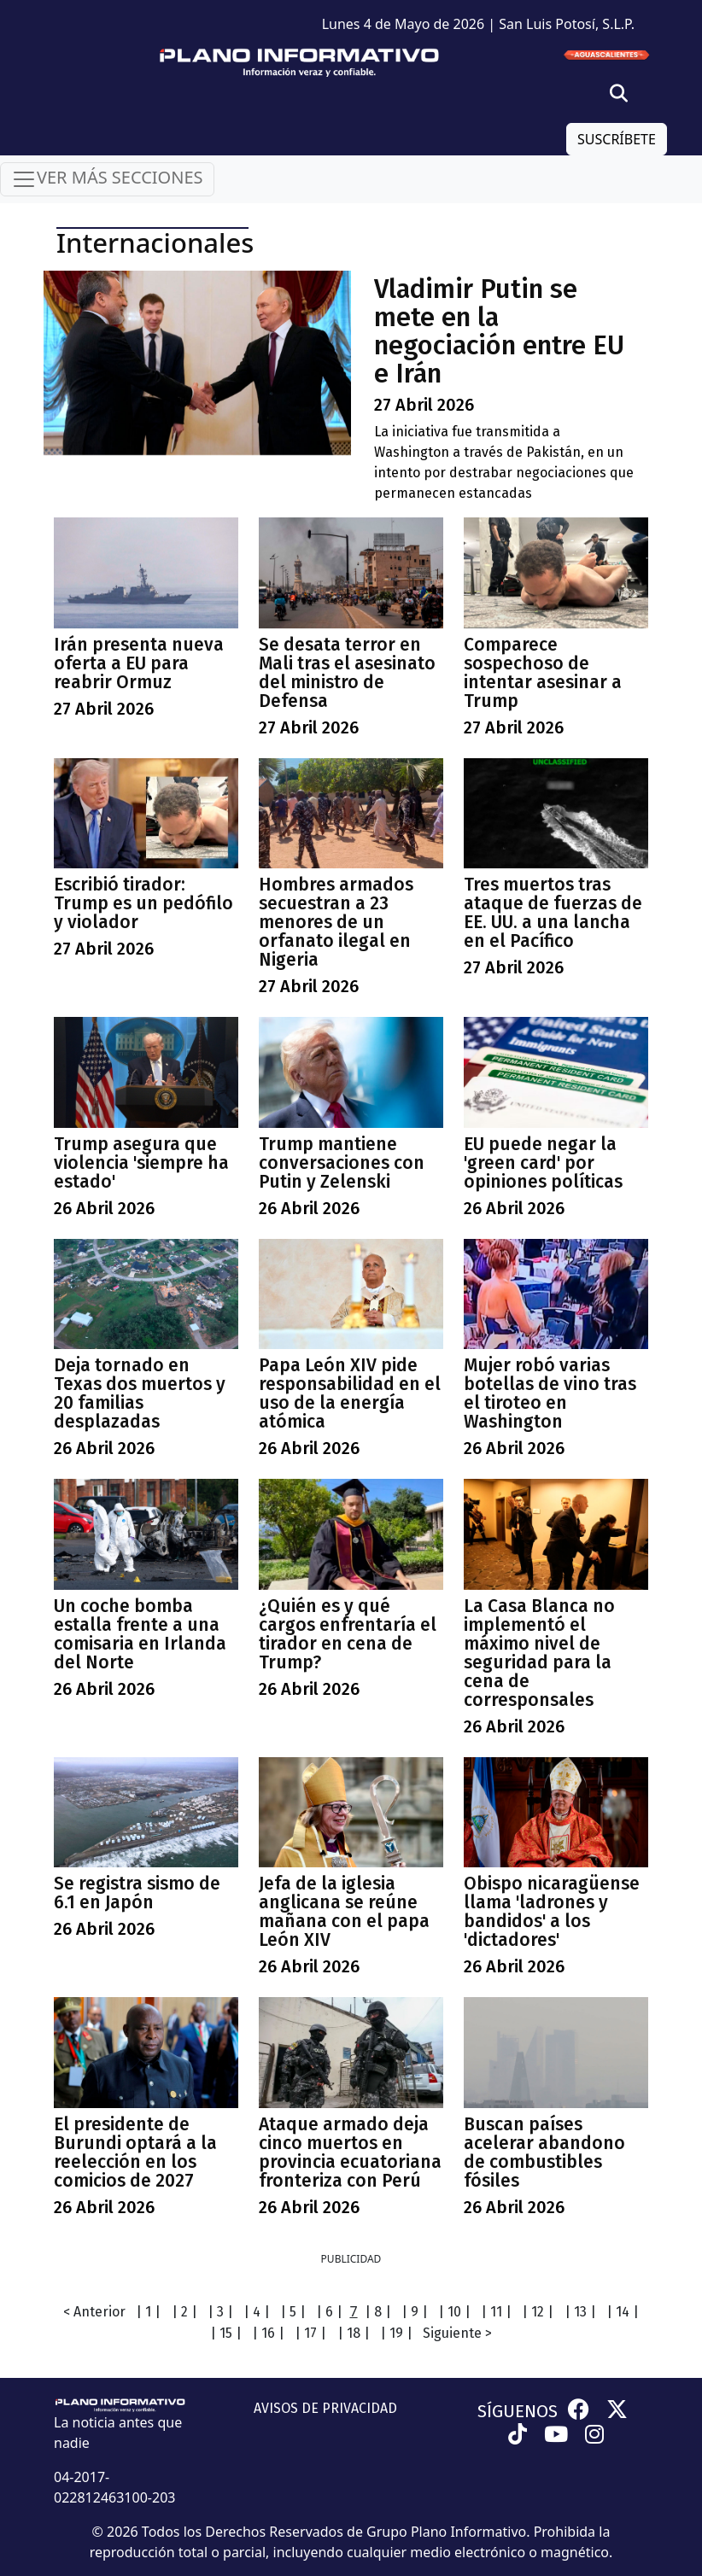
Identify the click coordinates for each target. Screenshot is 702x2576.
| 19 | (396, 2333)
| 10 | (454, 2312)
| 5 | (293, 2312)
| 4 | (256, 2312)
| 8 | (378, 2312)
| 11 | (496, 2312)
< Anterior (94, 2312)
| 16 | (268, 2333)
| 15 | (226, 2333)
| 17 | (310, 2333)
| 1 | (148, 2312)
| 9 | (414, 2312)
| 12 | (537, 2312)
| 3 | (220, 2312)
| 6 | (329, 2312)
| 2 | (184, 2312)
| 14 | (622, 2312)
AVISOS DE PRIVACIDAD (325, 2408)
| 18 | (353, 2333)
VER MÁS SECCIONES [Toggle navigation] (107, 179)
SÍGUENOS (517, 2411)
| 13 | (580, 2312)
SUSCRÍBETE (616, 139)
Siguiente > (457, 2333)
